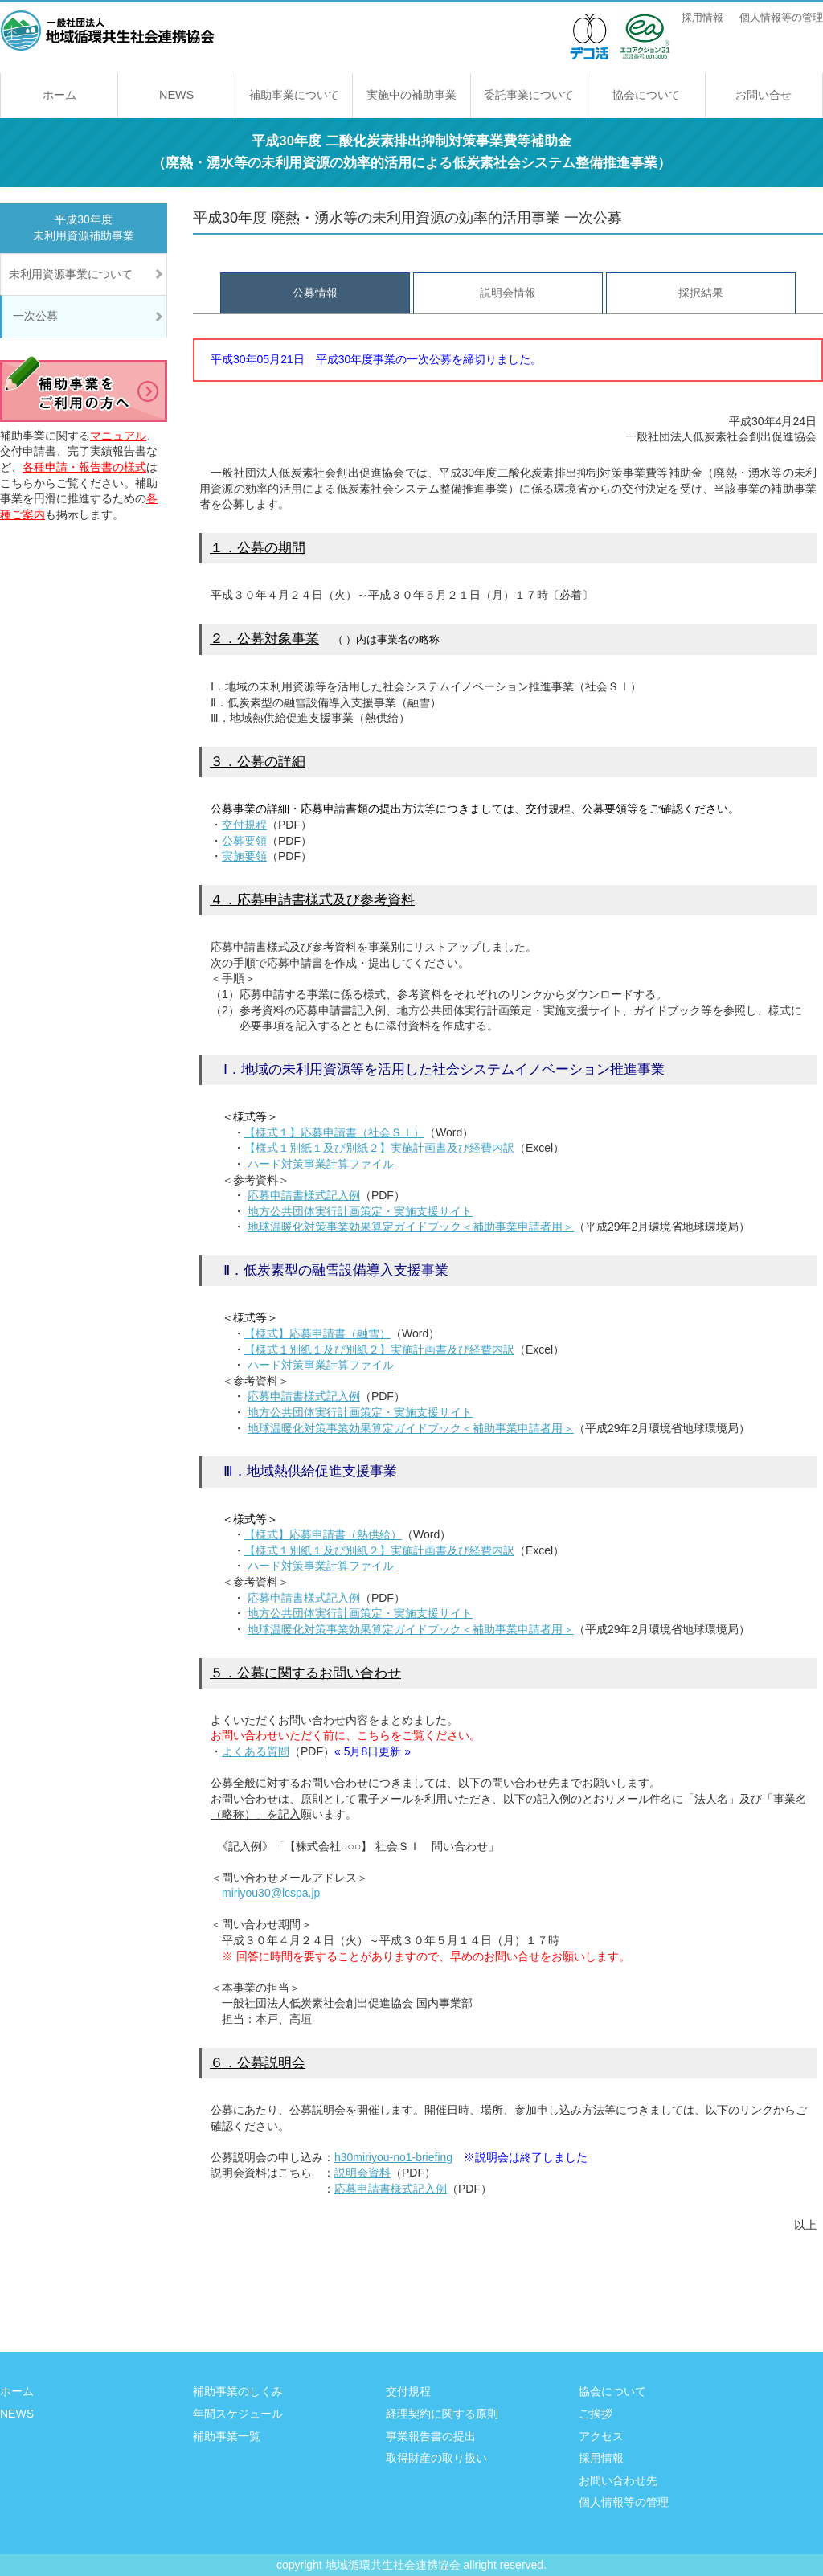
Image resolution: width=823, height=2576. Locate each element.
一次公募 (35, 315)
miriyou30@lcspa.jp (271, 1892)
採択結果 (700, 292)
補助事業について (294, 94)
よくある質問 (255, 1751)
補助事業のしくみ (238, 2391)
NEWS (176, 94)
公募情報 (315, 292)
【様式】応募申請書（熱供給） (323, 1534)
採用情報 (702, 17)
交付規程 (244, 824)
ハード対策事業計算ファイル (321, 1163)
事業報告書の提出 (431, 2436)
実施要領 (244, 856)
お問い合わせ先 (618, 2480)
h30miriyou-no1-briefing (393, 2157)
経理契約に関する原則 (442, 2413)
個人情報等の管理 (781, 17)
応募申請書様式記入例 (304, 1195)
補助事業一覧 (226, 2436)
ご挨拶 (595, 2413)
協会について (646, 94)
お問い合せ (763, 94)
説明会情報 (508, 292)
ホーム (59, 94)
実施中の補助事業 (411, 94)
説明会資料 (362, 2172)
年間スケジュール (238, 2413)
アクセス (601, 2436)
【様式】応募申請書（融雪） (317, 1333)
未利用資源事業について (71, 274)
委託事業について (529, 94)
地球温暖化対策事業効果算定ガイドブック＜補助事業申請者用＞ (411, 1226)
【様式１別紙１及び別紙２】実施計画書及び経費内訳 (379, 1147)
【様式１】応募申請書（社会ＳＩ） (334, 1132)
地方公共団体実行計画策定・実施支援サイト (360, 1211)
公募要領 (244, 840)
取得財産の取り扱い (436, 2457)
